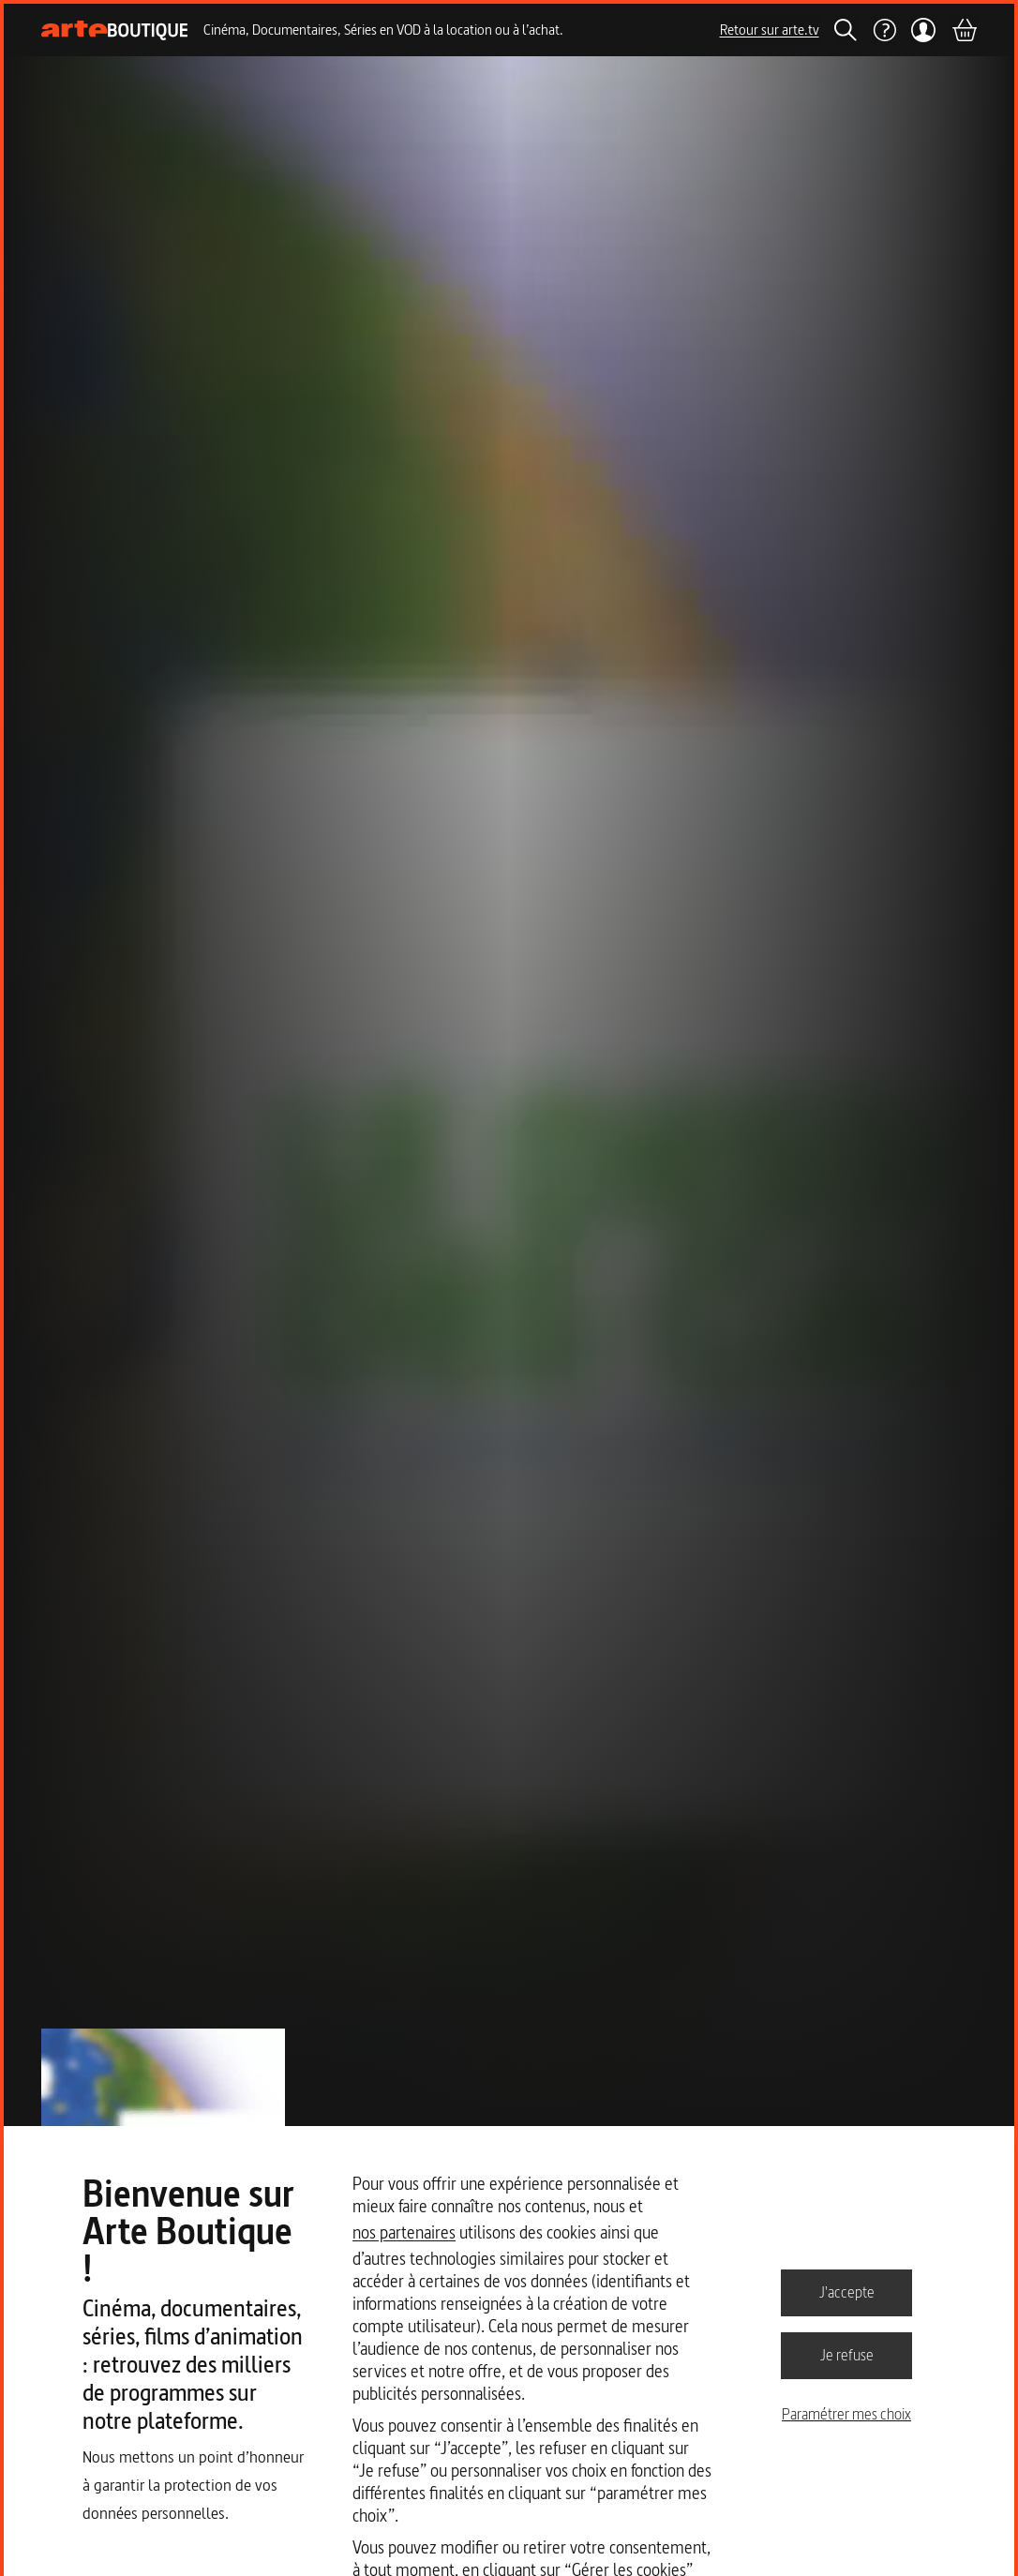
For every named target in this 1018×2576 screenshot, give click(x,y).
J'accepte (847, 2292)
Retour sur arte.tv (769, 29)
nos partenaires (404, 2232)
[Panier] (964, 30)
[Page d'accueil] (114, 30)
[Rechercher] (845, 30)
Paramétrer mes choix (846, 2414)
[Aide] (884, 30)
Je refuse (847, 2354)
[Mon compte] (923, 30)
